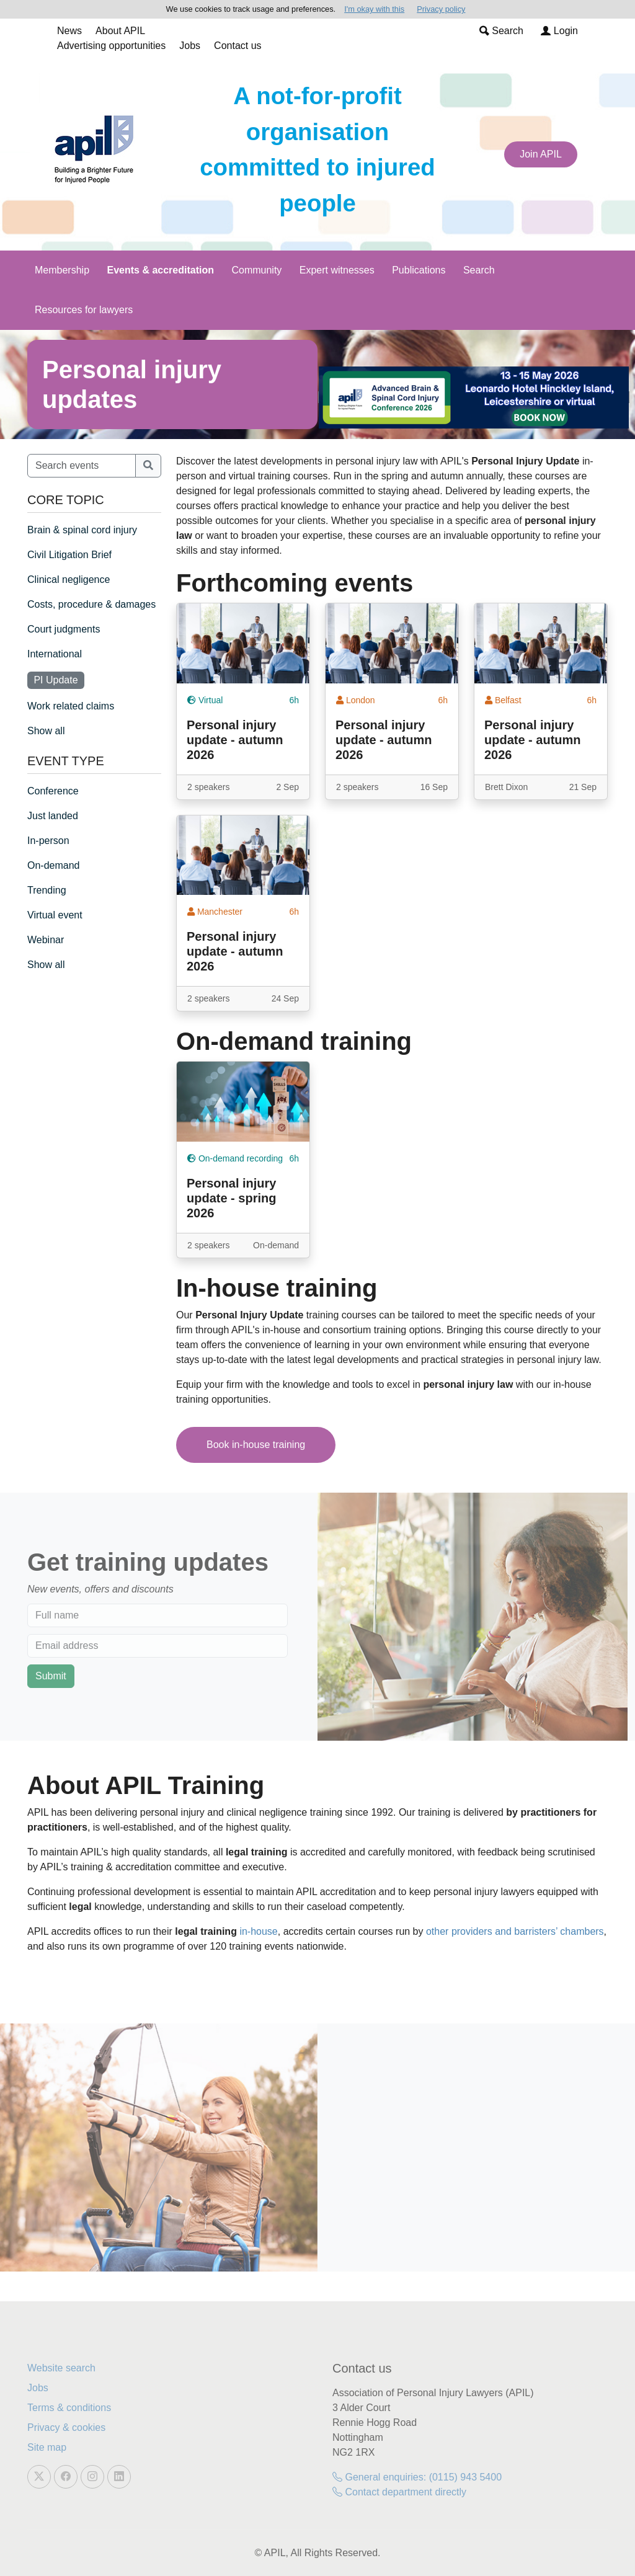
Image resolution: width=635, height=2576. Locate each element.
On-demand (53, 865)
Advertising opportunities (111, 45)
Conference (53, 791)
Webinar (45, 940)
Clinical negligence (68, 579)
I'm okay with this (374, 9)
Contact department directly (399, 2492)
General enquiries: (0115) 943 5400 (417, 2477)
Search (501, 30)
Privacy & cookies (66, 2427)
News (69, 30)
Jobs (189, 45)
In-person (48, 840)
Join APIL (541, 154)
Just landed (52, 816)
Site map (46, 2447)
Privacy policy (441, 9)
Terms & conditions (69, 2407)
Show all (45, 731)
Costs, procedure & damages (91, 604)
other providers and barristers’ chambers (515, 1931)
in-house (258, 1931)
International (54, 654)
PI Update (55, 680)
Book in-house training (255, 1444)
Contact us (237, 45)
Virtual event (54, 915)
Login (559, 30)
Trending (46, 890)
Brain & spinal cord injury (82, 530)
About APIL (120, 30)
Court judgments (63, 629)
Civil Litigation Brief (69, 554)
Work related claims (70, 706)
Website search (61, 2368)
